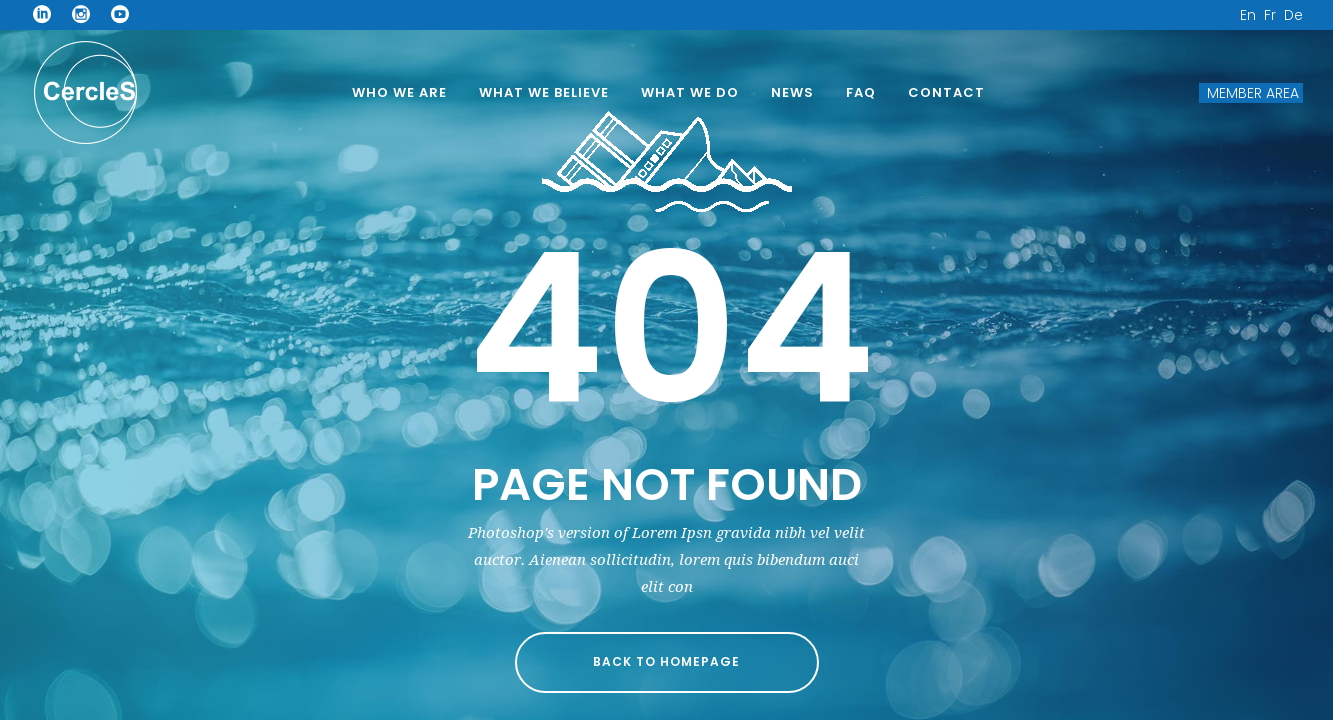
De (1293, 15)
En (1248, 15)
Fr (1270, 15)
